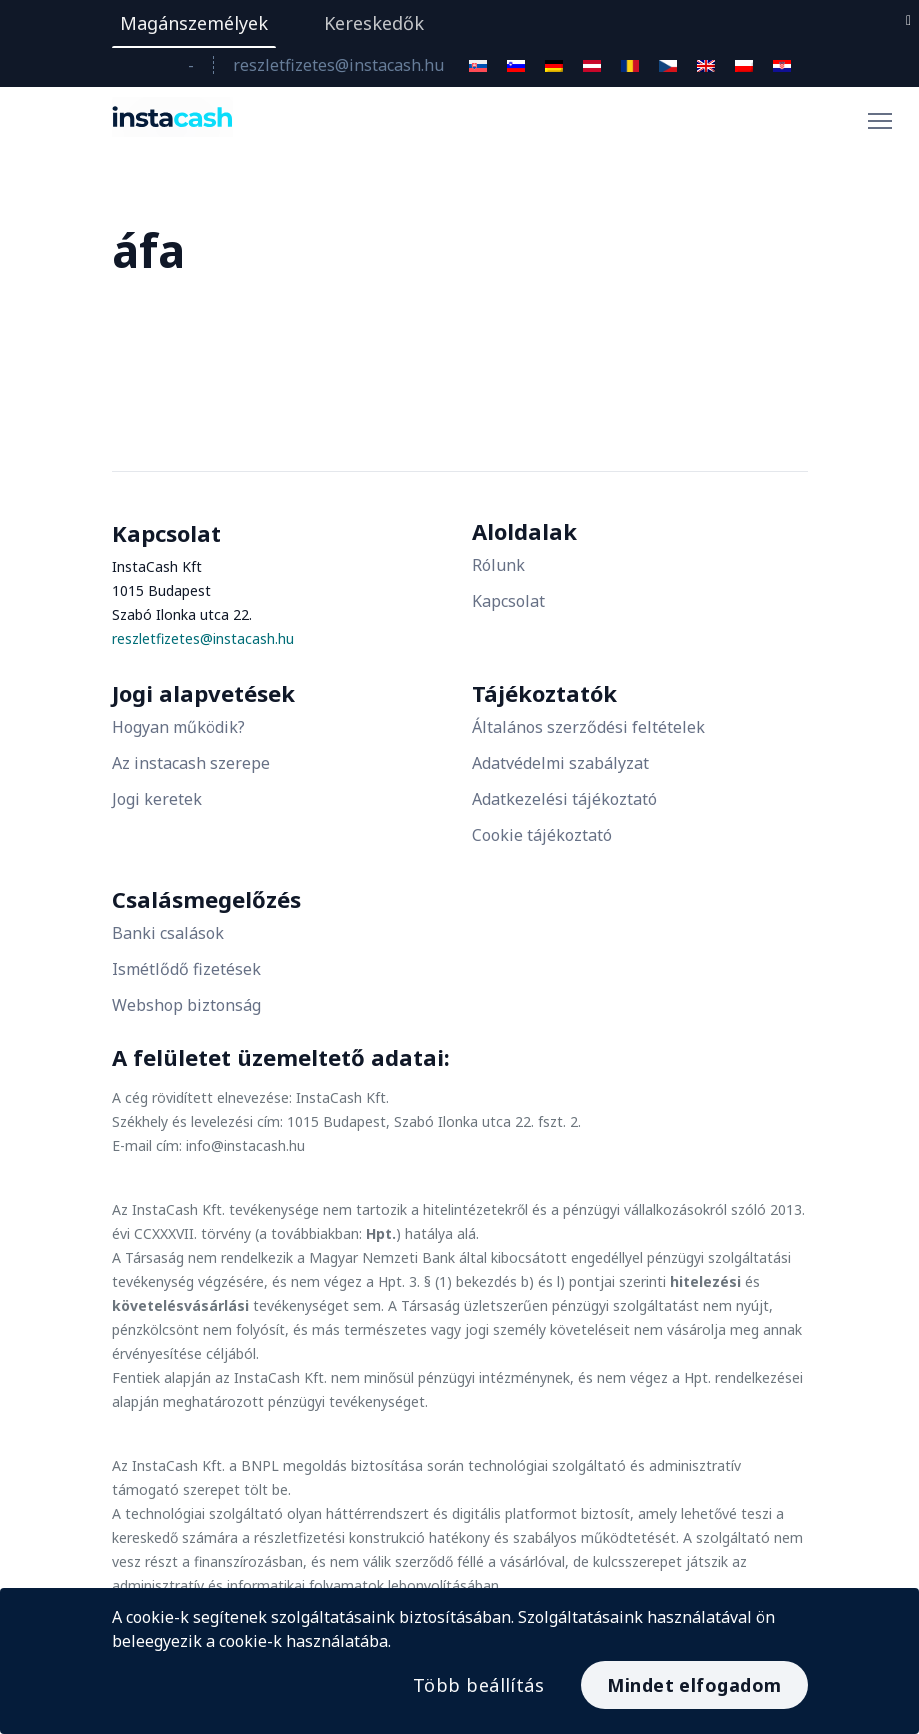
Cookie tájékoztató (542, 835)
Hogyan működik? (178, 727)
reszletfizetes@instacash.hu (338, 65)
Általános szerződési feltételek (588, 727)
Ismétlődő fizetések (186, 969)
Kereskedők (374, 23)
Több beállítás (478, 1685)
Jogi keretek (157, 799)
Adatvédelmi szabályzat (560, 763)
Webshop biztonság (186, 1005)
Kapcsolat (508, 601)
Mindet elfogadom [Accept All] (694, 1685)
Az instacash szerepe (191, 763)
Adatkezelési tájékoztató (564, 799)
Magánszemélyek (194, 23)
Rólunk (498, 565)
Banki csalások (168, 933)
